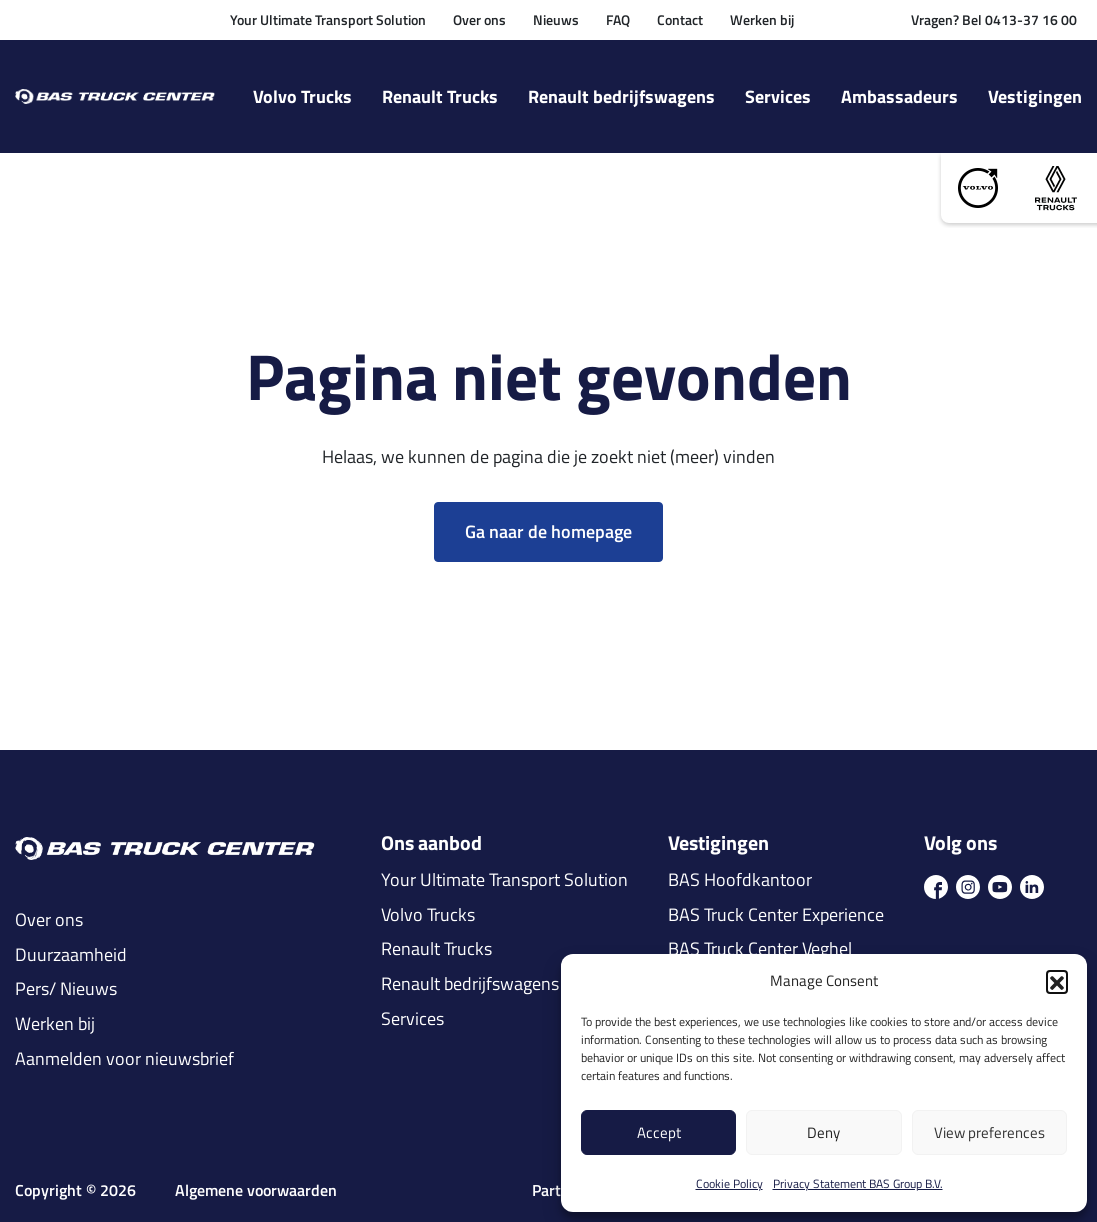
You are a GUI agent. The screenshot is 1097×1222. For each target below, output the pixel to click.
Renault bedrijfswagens (621, 96)
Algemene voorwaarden (256, 1190)
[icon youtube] (1000, 885)
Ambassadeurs (899, 96)
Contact (680, 19)
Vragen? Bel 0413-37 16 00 (994, 19)
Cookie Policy (729, 1183)
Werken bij (762, 19)
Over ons (479, 19)
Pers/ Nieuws (66, 989)
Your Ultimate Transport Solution (328, 19)
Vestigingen (1035, 96)
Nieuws (556, 19)
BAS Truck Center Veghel (760, 949)
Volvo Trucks (302, 96)
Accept (659, 1132)
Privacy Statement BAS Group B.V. (858, 1183)
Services (778, 96)
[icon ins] (968, 885)
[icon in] (1032, 885)
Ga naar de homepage (548, 531)
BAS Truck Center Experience (776, 915)
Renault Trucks (440, 96)
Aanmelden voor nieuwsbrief (124, 1059)
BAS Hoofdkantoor (740, 880)
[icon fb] (936, 885)
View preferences (989, 1132)
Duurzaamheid (71, 955)
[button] (1057, 981)
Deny (823, 1132)
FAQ (618, 19)
